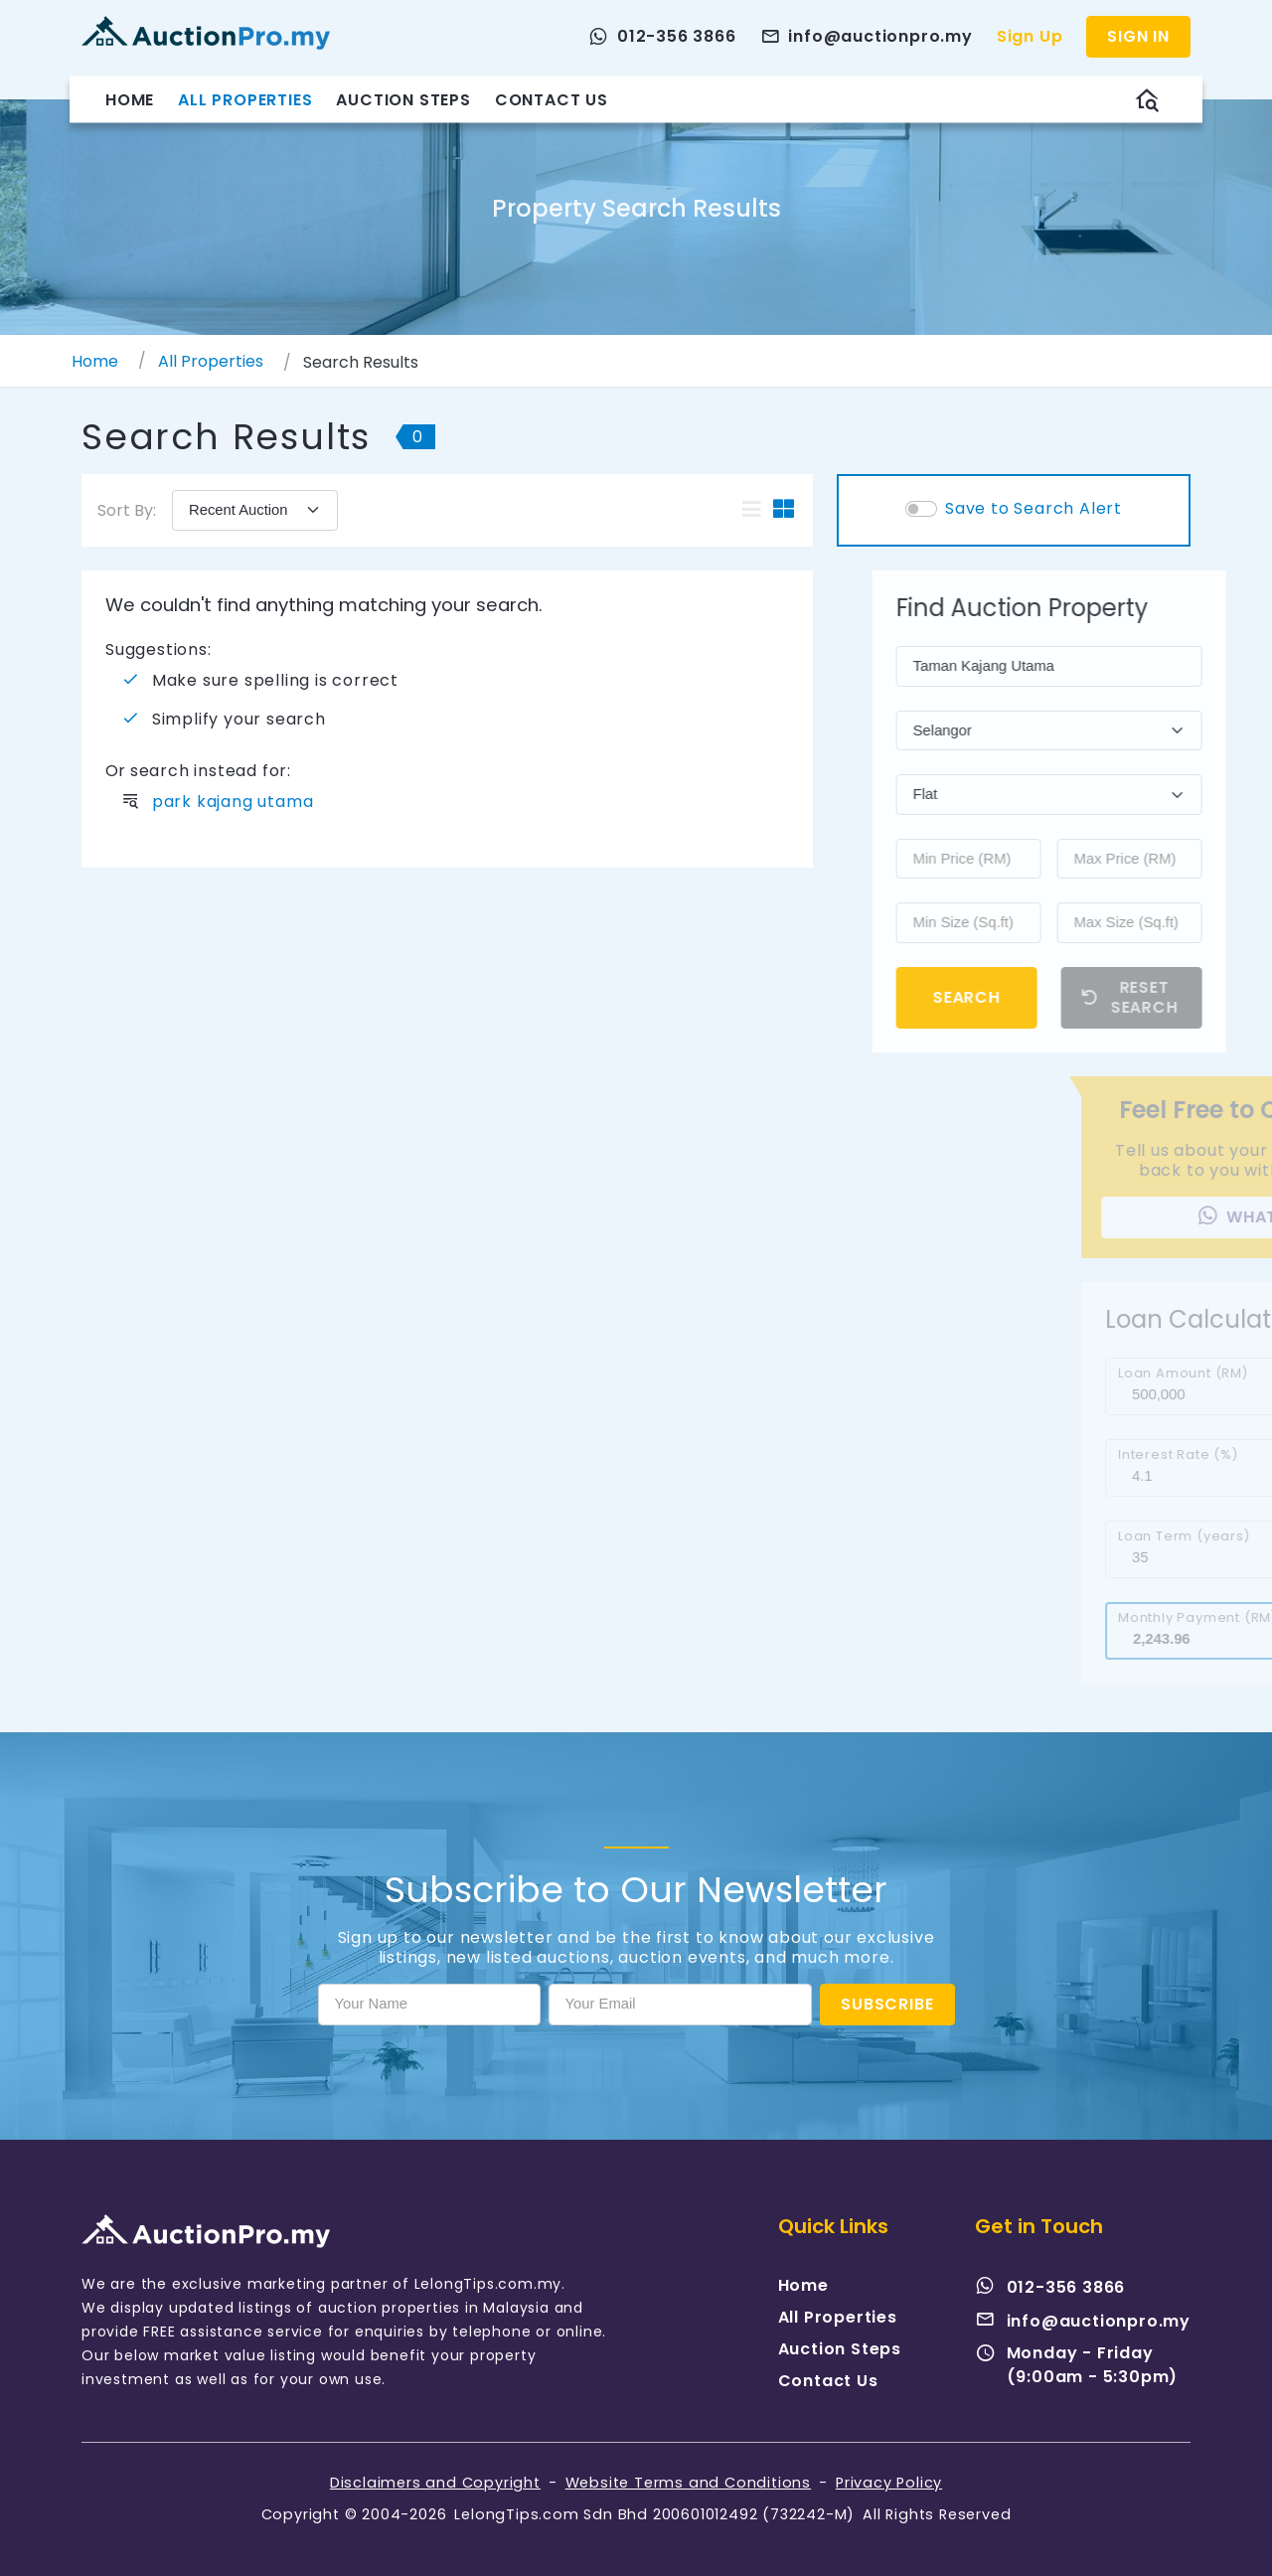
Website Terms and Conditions (688, 2483)
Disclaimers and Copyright (435, 2483)
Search (1008, 997)
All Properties (245, 98)
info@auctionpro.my (1083, 2321)
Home (129, 98)
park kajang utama (233, 801)
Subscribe (887, 2004)
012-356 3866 (1050, 2287)
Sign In (1138, 36)
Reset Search (1172, 997)
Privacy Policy (889, 2483)
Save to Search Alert (1033, 509)
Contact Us (551, 98)
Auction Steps (403, 98)
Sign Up (1030, 36)
